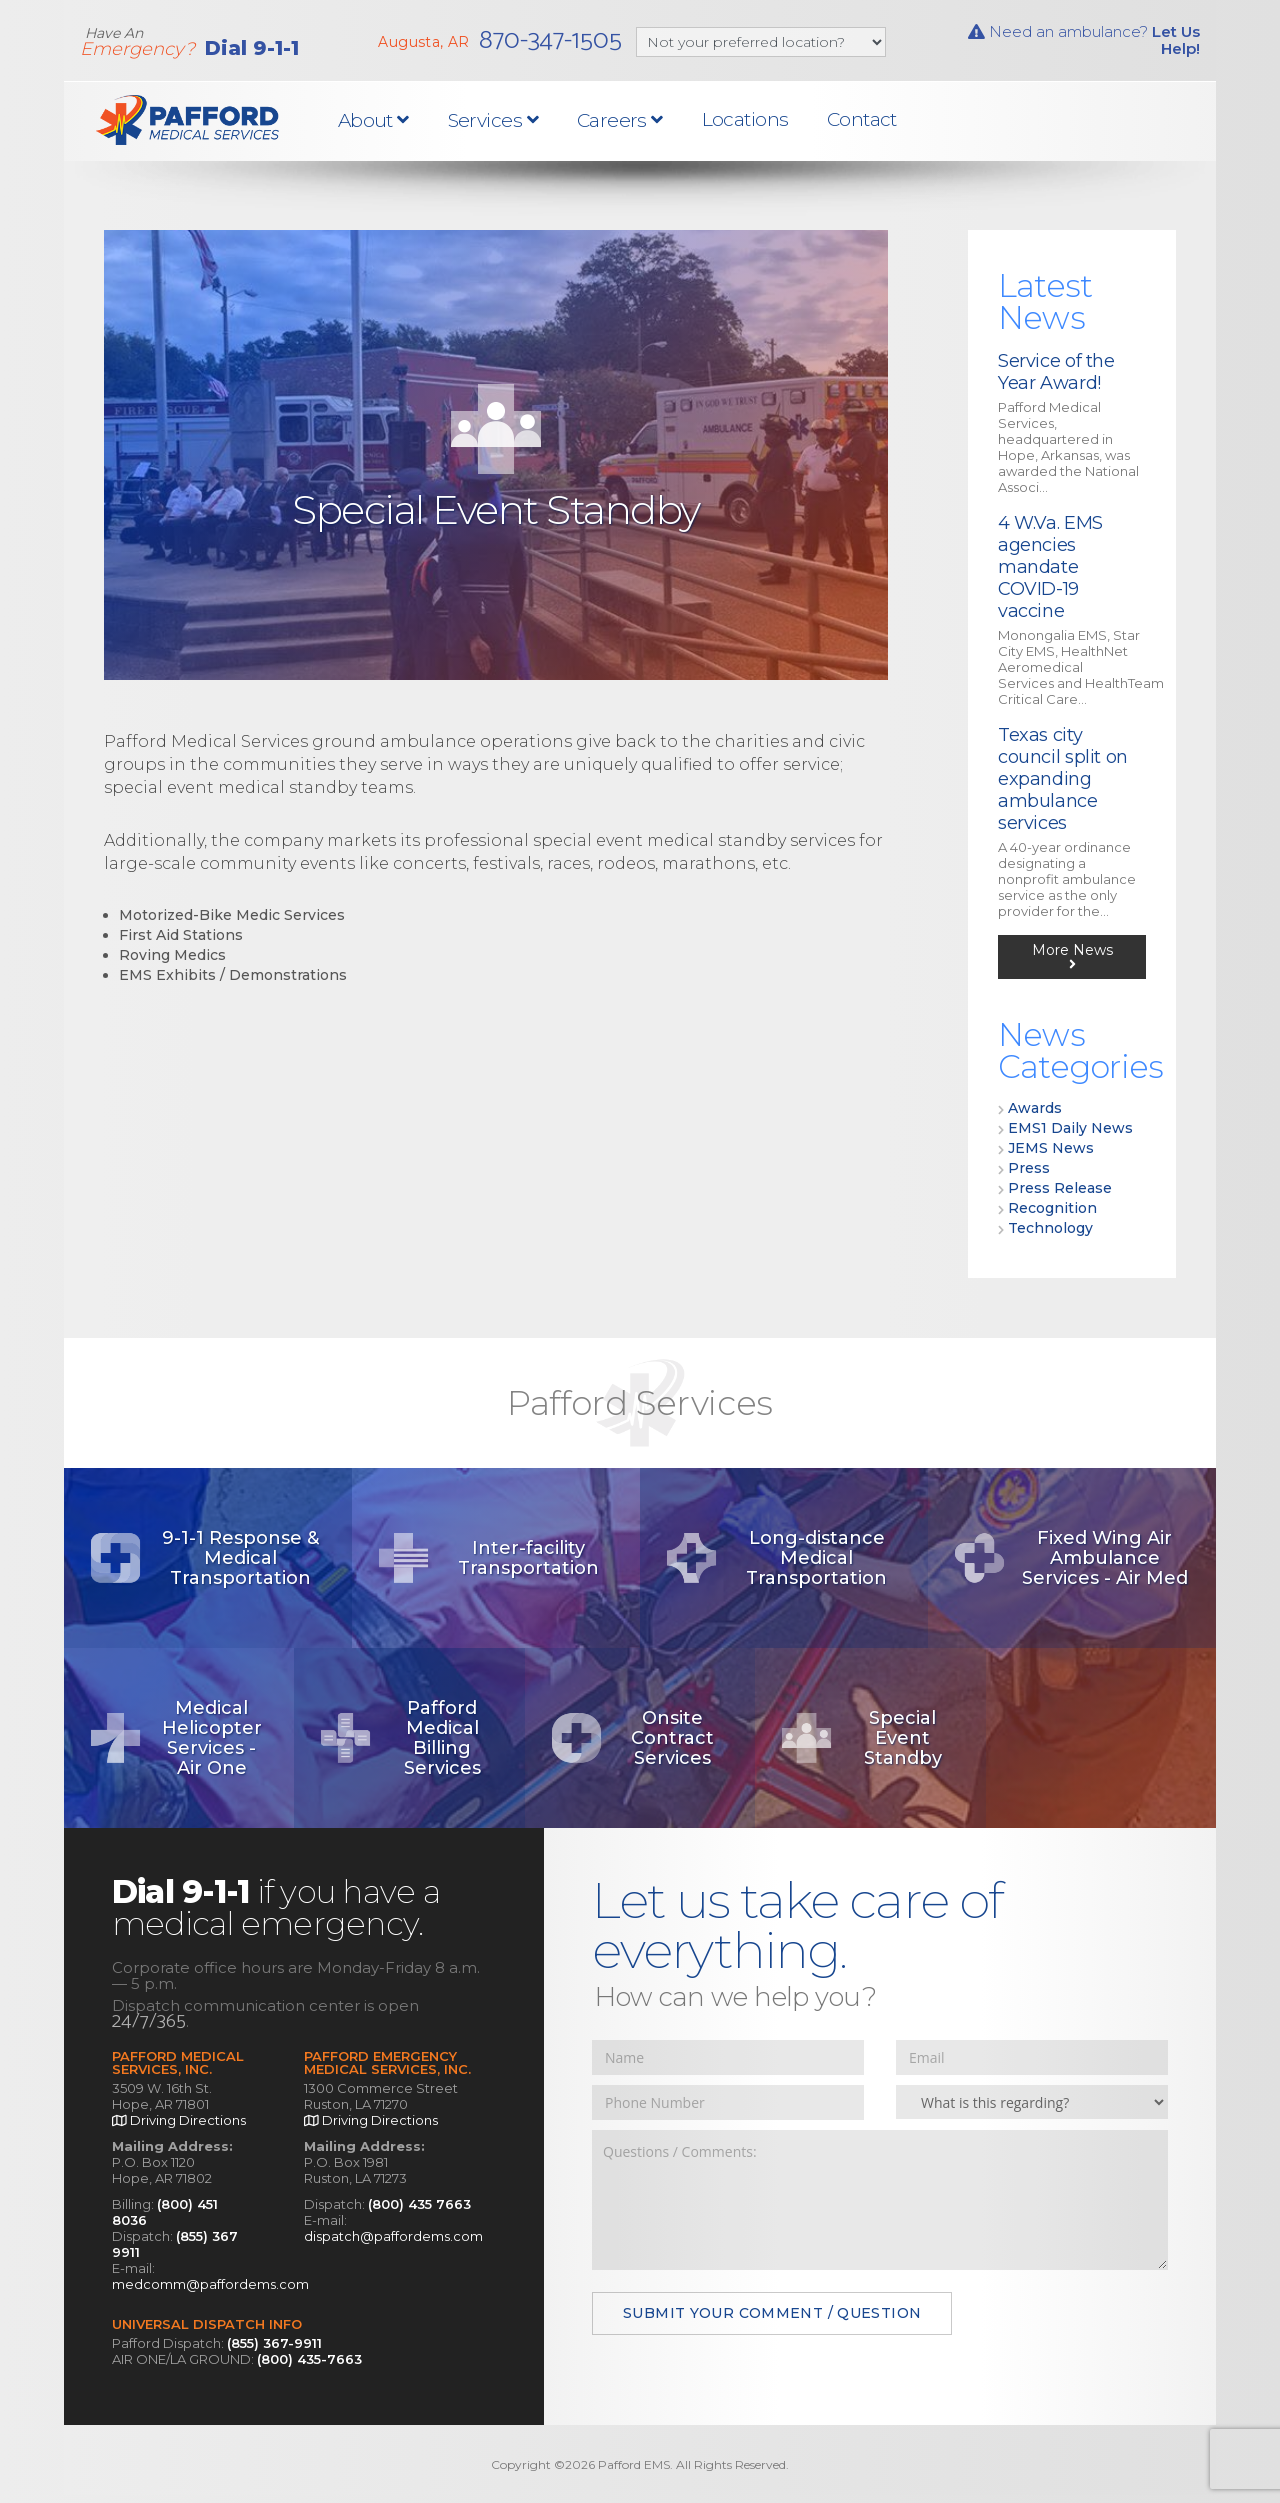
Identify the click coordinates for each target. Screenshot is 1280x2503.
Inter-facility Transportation (487, 1558)
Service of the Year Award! (1056, 372)
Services (493, 120)
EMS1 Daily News (1070, 1128)
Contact (862, 119)
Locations (745, 119)
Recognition (1052, 1208)
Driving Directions (179, 2120)
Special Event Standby (860, 1738)
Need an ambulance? (1084, 40)
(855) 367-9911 (274, 2343)
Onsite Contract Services (631, 1738)
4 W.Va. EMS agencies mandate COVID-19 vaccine (1050, 567)
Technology (1050, 1228)
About (373, 120)
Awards (1035, 1108)
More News (1072, 956)
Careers (620, 120)
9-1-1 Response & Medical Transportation (203, 1558)
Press (1029, 1168)
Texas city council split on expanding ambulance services (1063, 779)
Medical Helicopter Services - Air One (175, 1738)
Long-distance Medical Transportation (775, 1558)
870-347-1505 (550, 41)
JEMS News (1051, 1148)
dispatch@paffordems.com (393, 2236)
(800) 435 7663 (419, 2204)
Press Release (1060, 1188)
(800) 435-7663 (309, 2359)
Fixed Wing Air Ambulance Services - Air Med (1070, 1558)
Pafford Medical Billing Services (399, 1738)
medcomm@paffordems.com (210, 2284)
